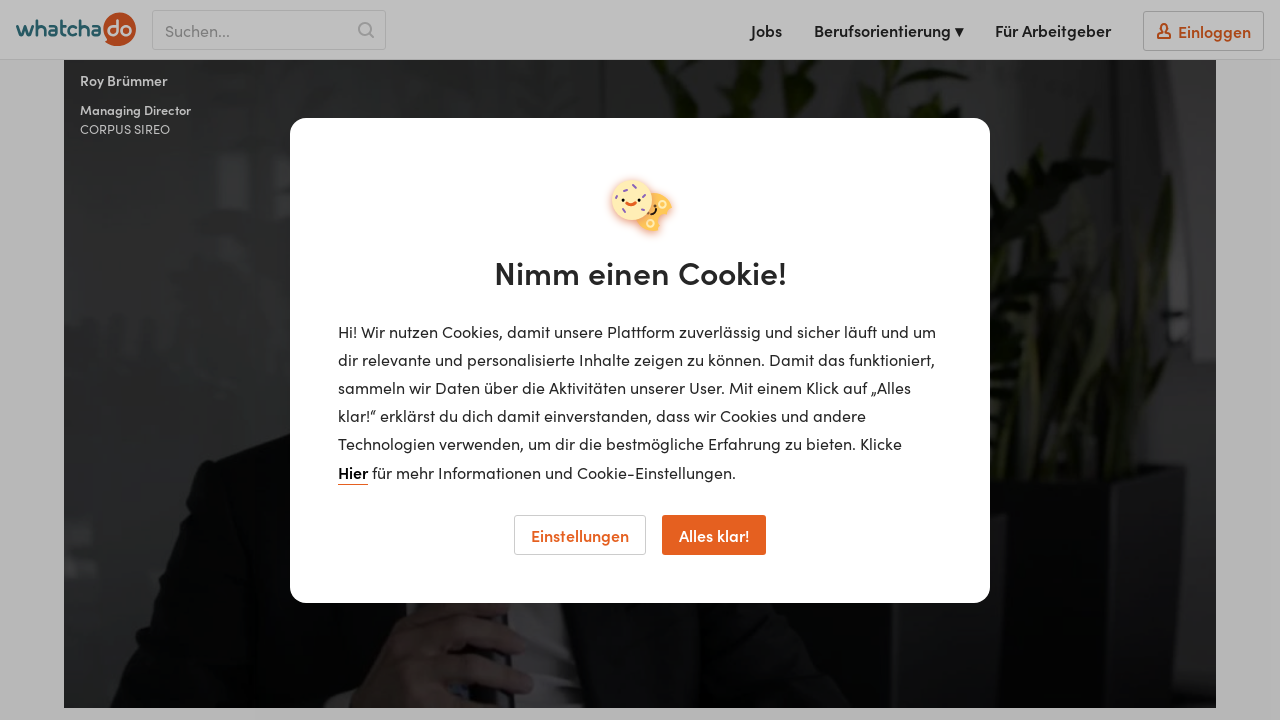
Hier (353, 472)
